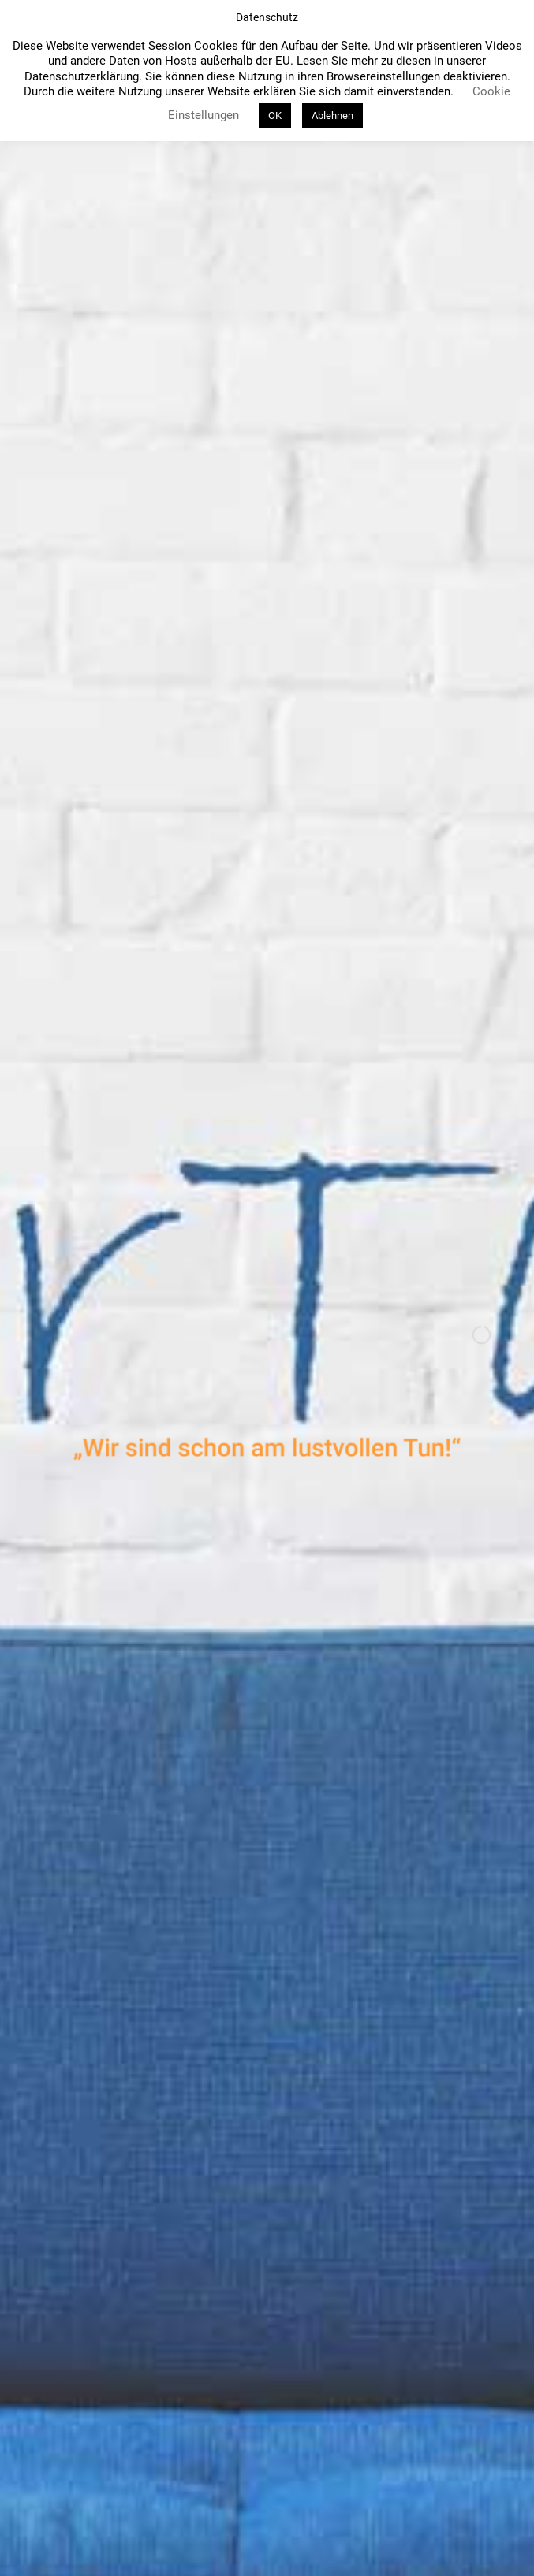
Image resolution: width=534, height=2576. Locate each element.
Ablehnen (332, 115)
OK (275, 115)
